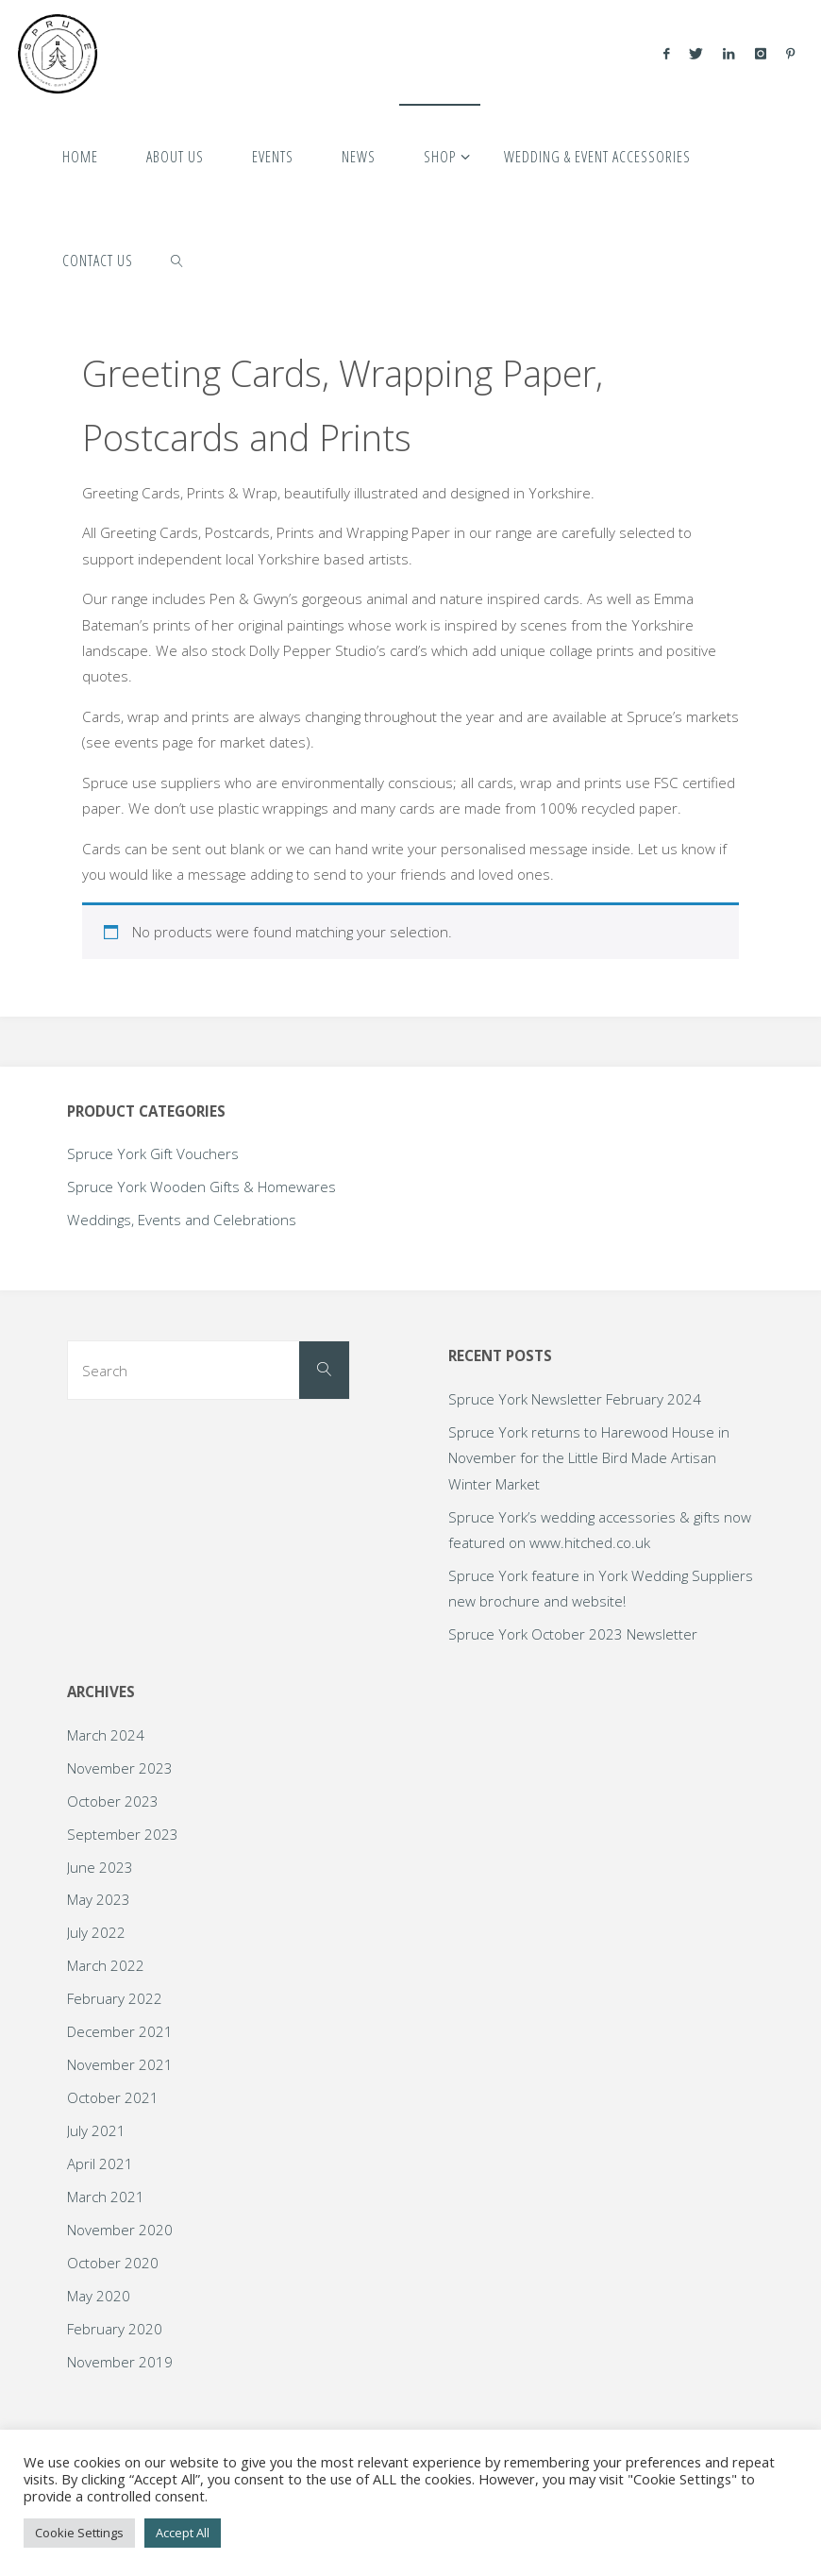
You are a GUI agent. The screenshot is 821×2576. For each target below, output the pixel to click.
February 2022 (114, 1998)
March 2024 (105, 1735)
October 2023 (113, 1801)
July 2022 (96, 1932)
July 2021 (96, 2130)
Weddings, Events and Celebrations (181, 1219)
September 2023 (122, 1834)
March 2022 (105, 1965)
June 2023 (100, 1867)
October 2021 (113, 2097)
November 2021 (120, 2064)
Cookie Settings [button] (79, 2532)
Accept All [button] (182, 2532)
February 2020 (114, 2328)
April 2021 (100, 2163)
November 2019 (120, 2361)
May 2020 (98, 2295)
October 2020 (113, 2262)
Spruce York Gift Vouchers (153, 1153)
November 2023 (120, 1768)
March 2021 (105, 2196)
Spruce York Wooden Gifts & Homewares (201, 1186)
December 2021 (120, 2031)
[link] (177, 259)
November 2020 (120, 2229)
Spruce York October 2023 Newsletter (572, 1634)
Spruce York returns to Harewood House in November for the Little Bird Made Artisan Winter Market (588, 1458)
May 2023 (98, 1899)
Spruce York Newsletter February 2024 (574, 1398)
